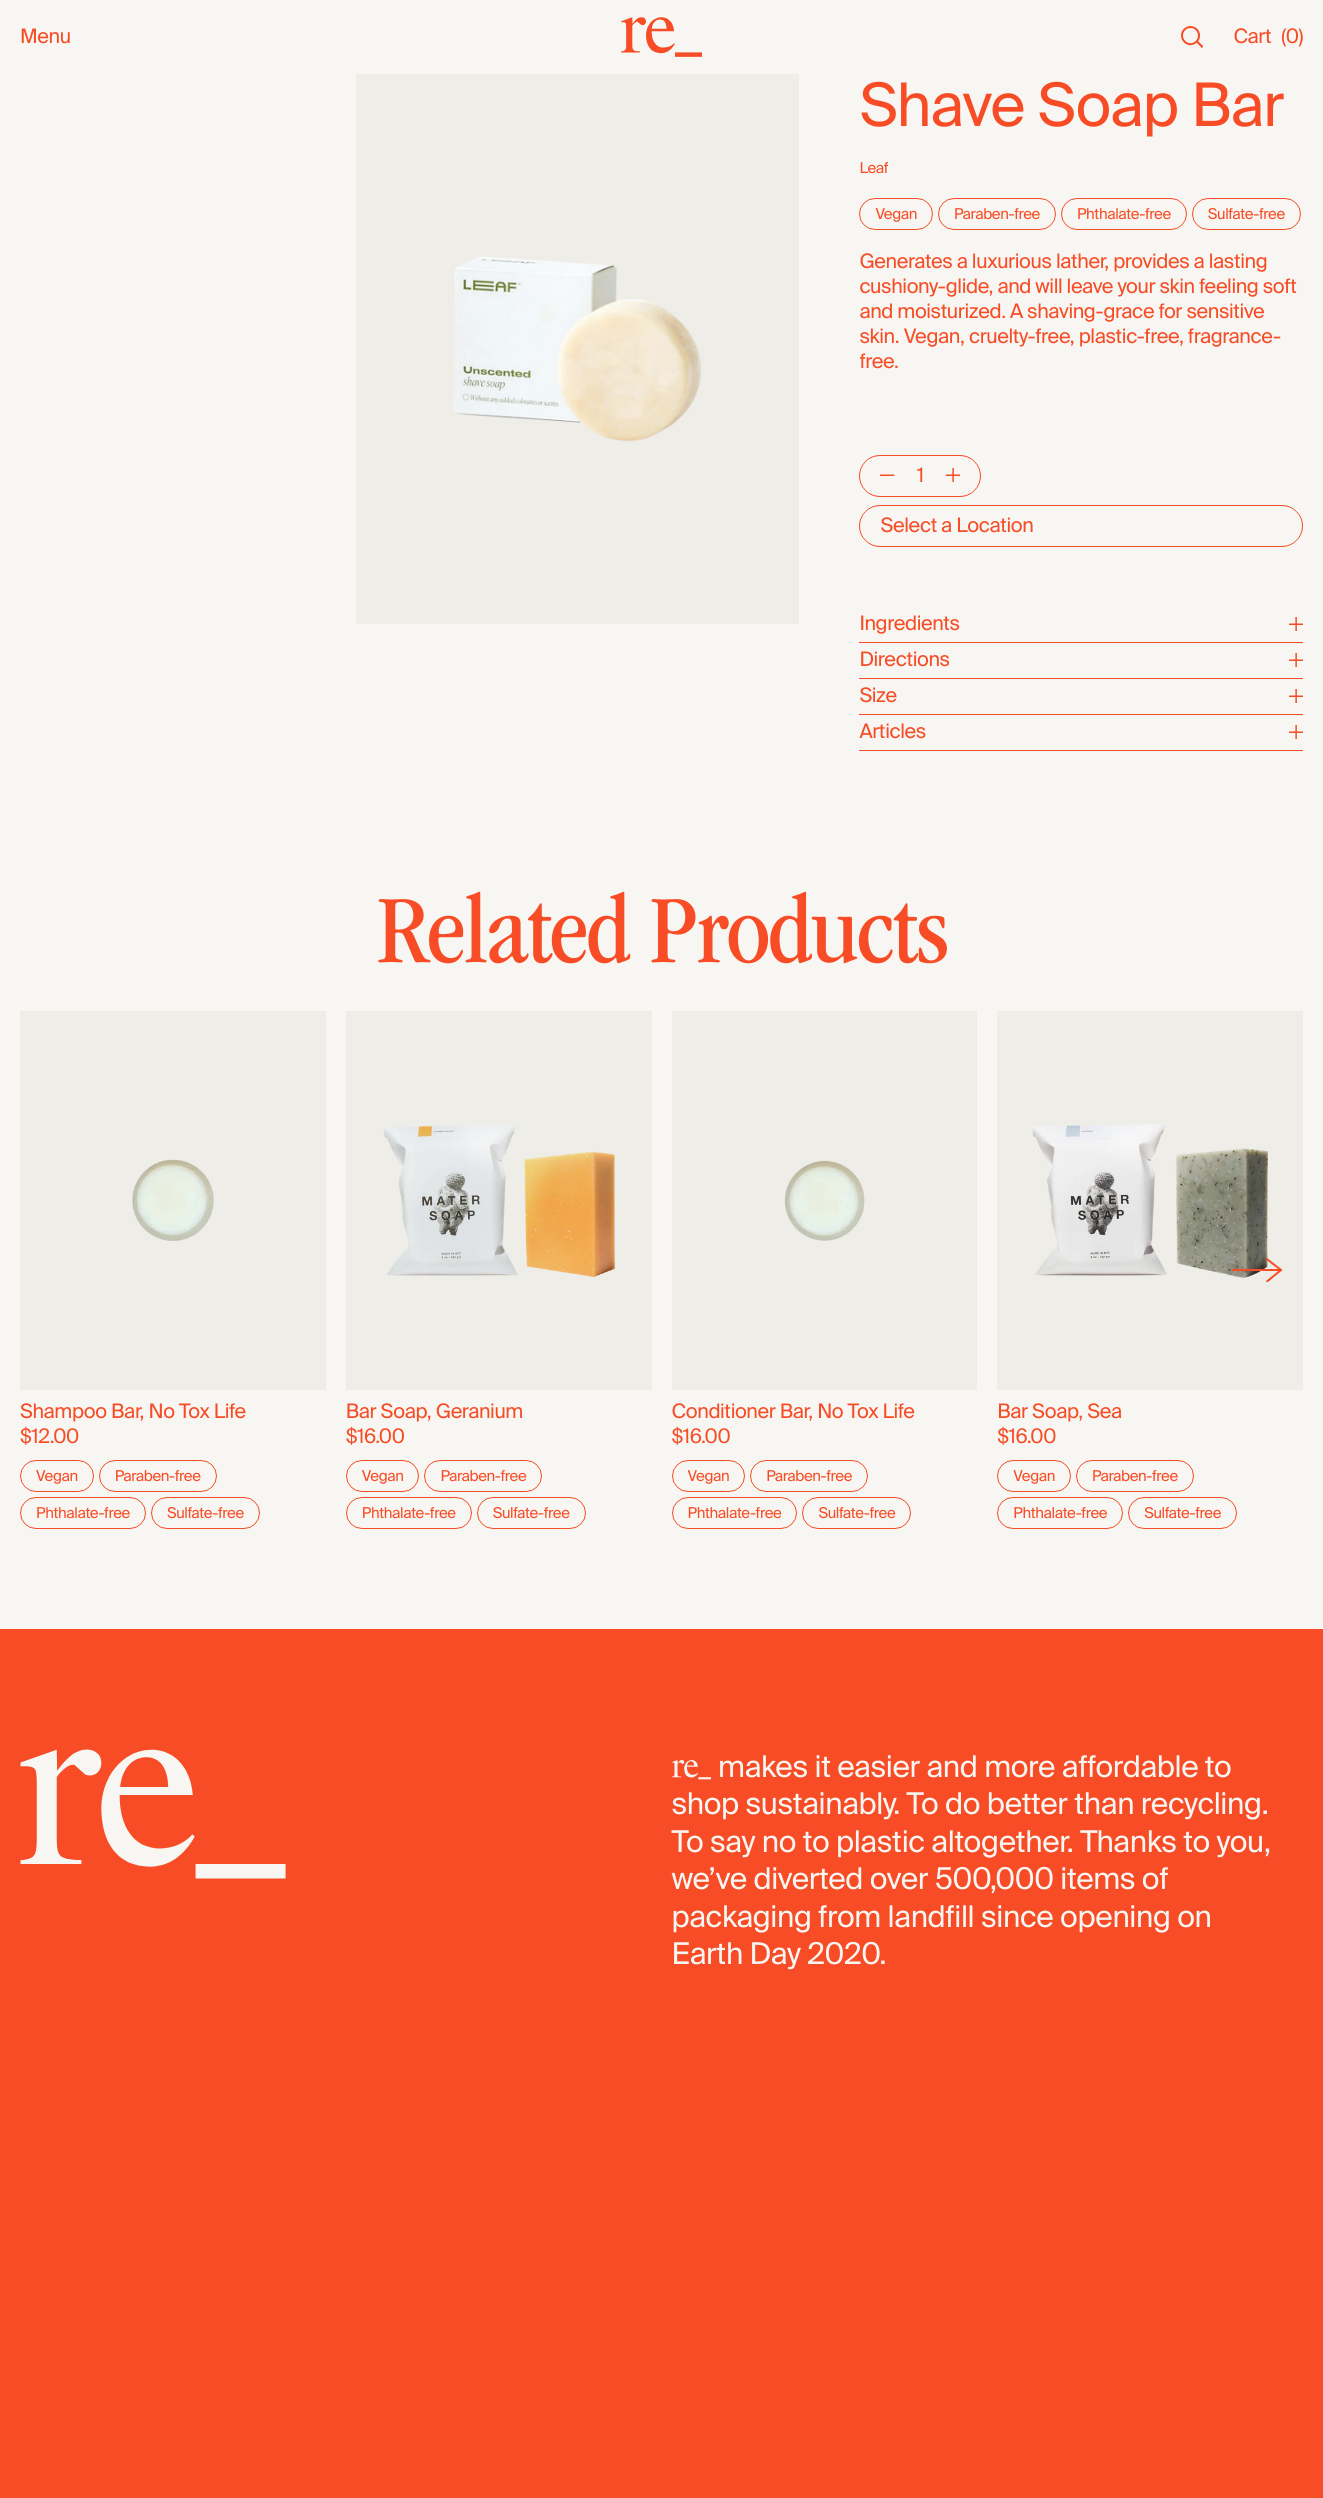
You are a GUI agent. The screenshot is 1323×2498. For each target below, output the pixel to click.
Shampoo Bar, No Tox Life (133, 1412)
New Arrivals (74, 111)
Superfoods (72, 406)
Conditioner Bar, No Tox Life (793, 1412)
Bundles (56, 701)
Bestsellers (69, 136)
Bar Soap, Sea (1059, 1412)
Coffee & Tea (76, 381)
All (30, 86)
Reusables (66, 306)
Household (68, 281)
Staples (53, 161)
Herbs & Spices (88, 431)
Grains (49, 456)
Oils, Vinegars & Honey (120, 331)
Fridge (48, 656)
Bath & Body (74, 256)
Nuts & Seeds (80, 356)
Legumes (62, 581)
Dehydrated (71, 631)
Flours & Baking (88, 531)
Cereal (49, 556)
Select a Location (956, 526)
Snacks (52, 231)
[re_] (662, 37)
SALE (44, 186)
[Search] (1192, 37)
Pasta (44, 606)
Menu (45, 37)
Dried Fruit (65, 506)
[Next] (1257, 1270)
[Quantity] (920, 476)
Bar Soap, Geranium (434, 1412)
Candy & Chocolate (105, 481)
